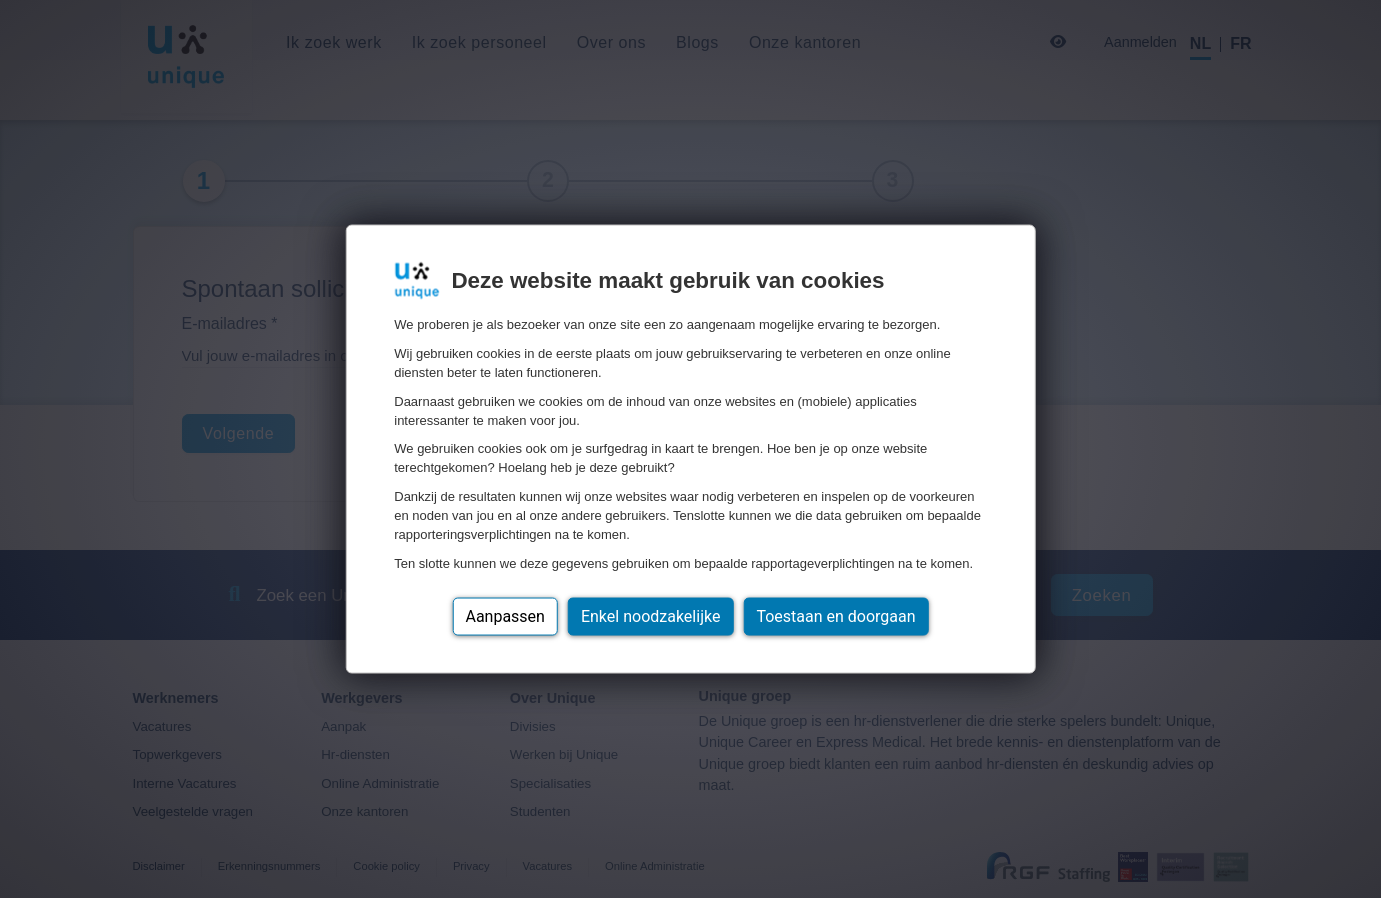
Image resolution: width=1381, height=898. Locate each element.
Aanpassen (505, 615)
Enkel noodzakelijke (650, 615)
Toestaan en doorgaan (835, 615)
